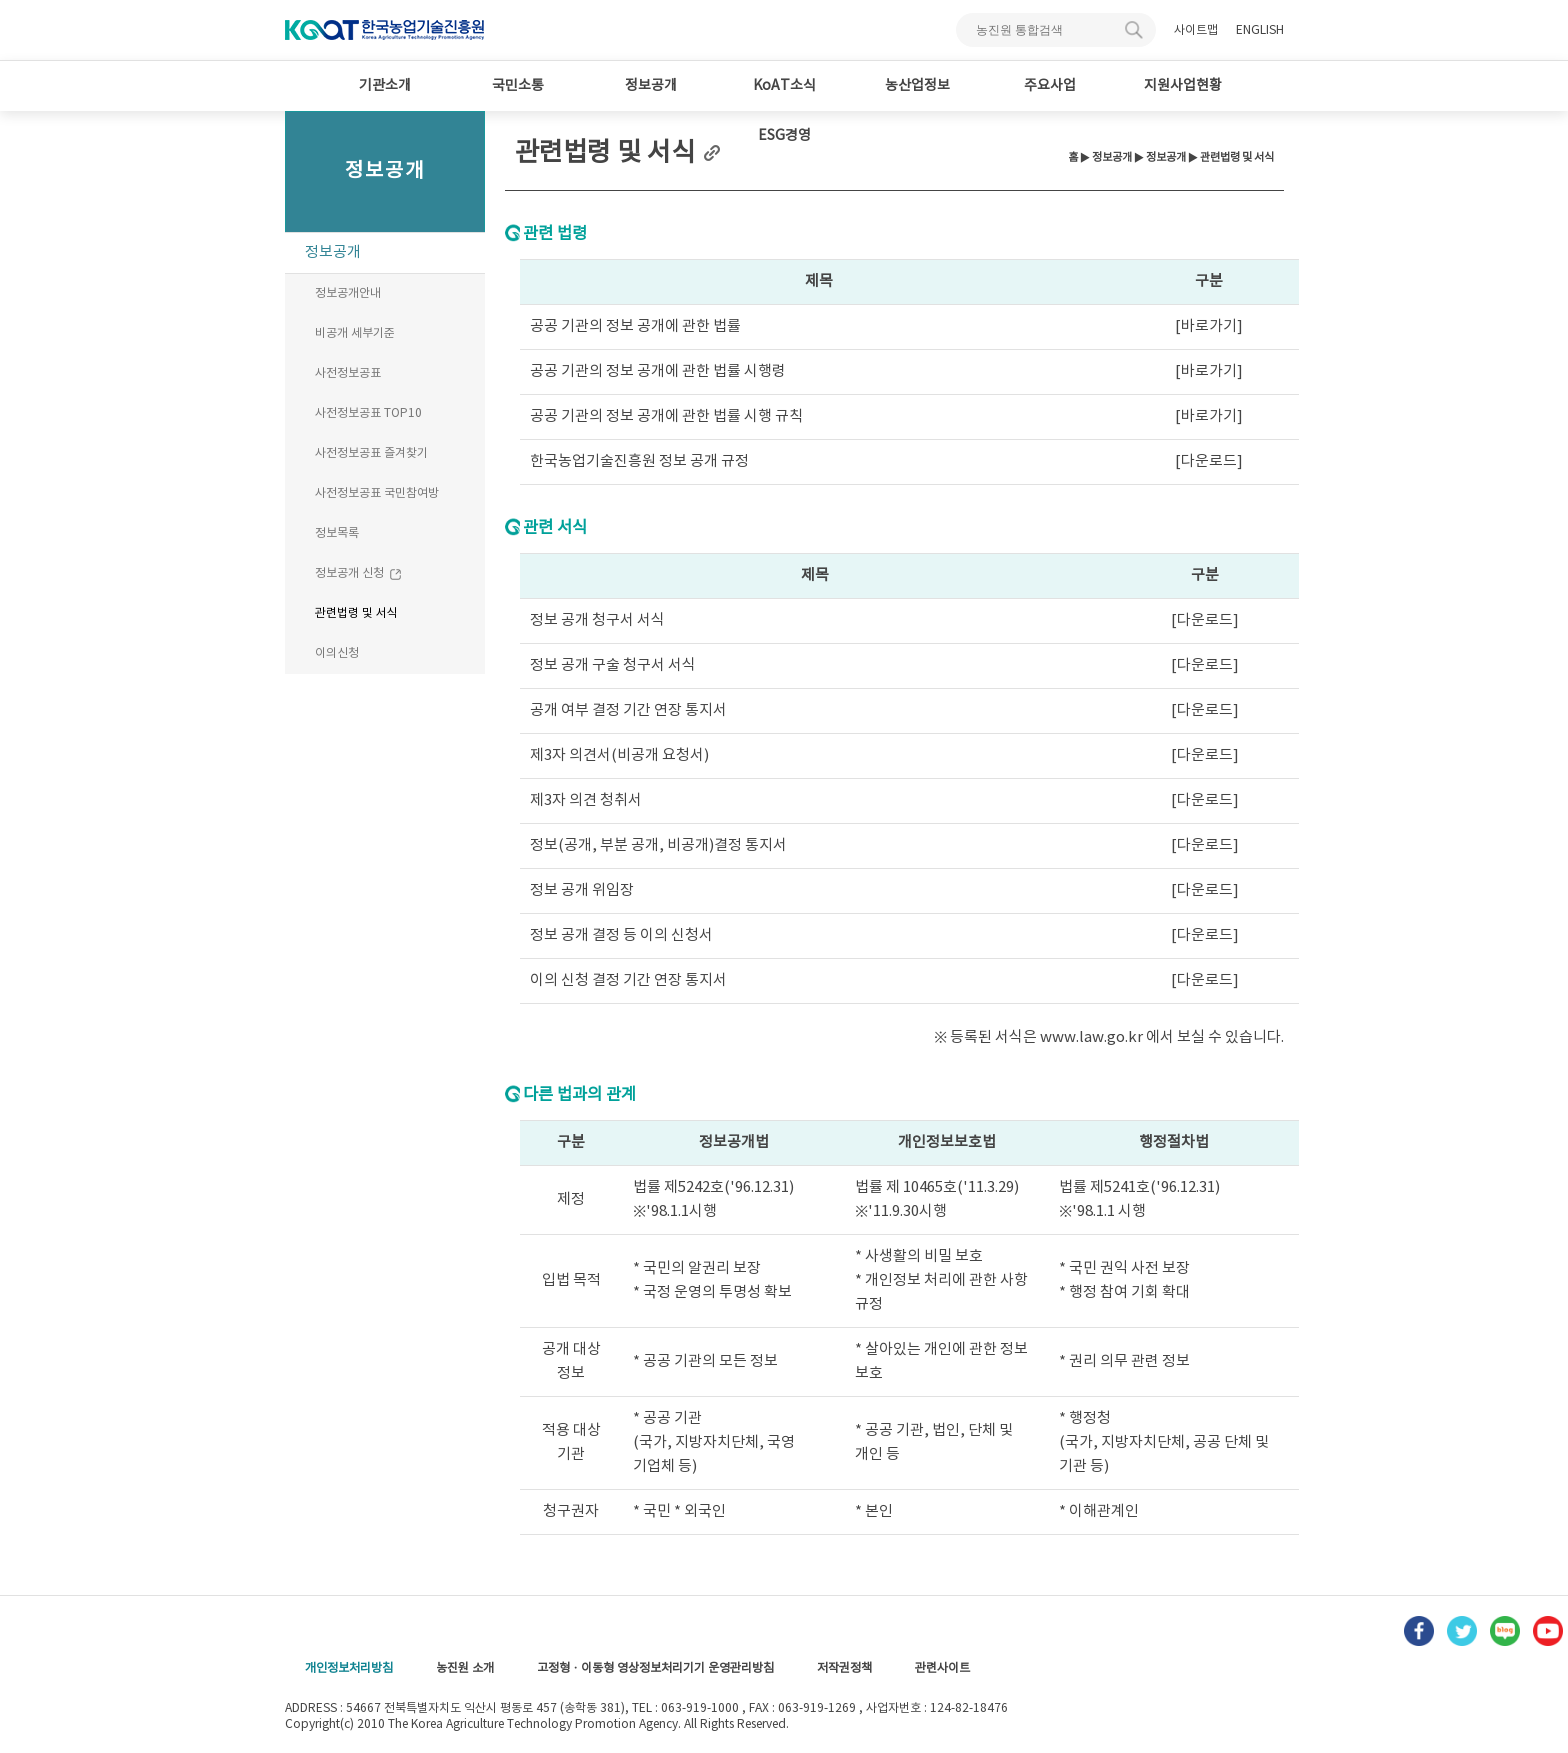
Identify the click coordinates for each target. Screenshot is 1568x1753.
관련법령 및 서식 (356, 613)
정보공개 (651, 86)
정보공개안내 (348, 293)
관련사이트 (942, 1668)
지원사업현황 (1183, 86)
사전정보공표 (348, 373)
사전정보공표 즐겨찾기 (371, 453)
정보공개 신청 (358, 574)
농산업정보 (917, 86)
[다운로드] (1209, 461)
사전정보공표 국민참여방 (377, 493)
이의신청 (337, 653)
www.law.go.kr (1093, 1037)
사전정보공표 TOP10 (368, 413)
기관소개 (385, 86)
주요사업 (1050, 86)
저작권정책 (844, 1668)
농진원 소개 (465, 1668)
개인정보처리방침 (349, 1668)
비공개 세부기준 (355, 333)
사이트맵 (1196, 30)
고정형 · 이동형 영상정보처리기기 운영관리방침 (655, 1668)
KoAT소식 (784, 86)
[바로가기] (1209, 326)
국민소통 (518, 86)
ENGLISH (1260, 30)
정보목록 (337, 533)
